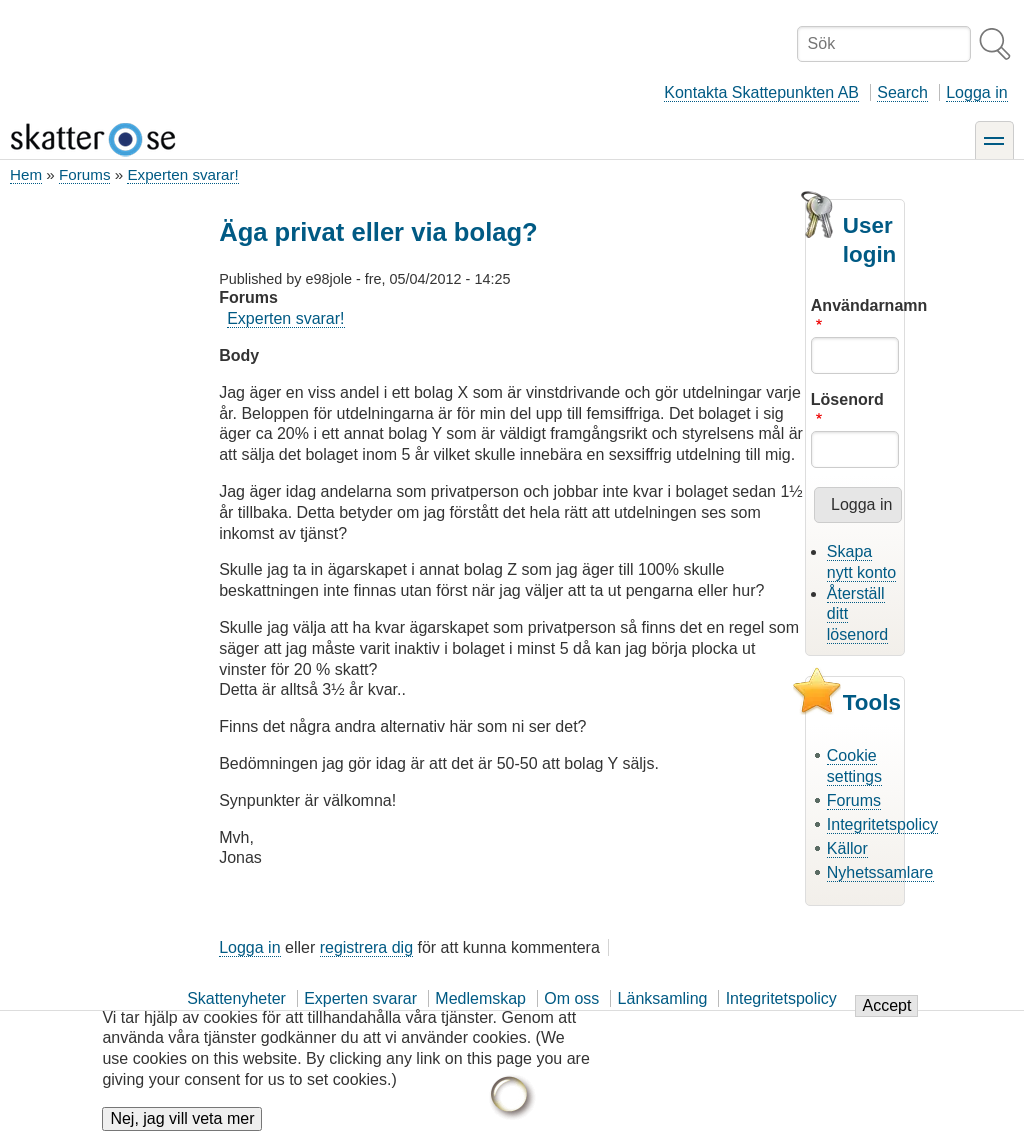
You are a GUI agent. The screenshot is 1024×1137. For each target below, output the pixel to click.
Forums (84, 174)
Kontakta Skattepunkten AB (761, 92)
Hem (26, 174)
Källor (847, 848)
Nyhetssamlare (880, 872)
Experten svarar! (182, 174)
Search (902, 92)
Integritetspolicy (882, 824)
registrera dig (366, 947)
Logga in (976, 92)
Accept (886, 1005)
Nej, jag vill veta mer (182, 1118)
